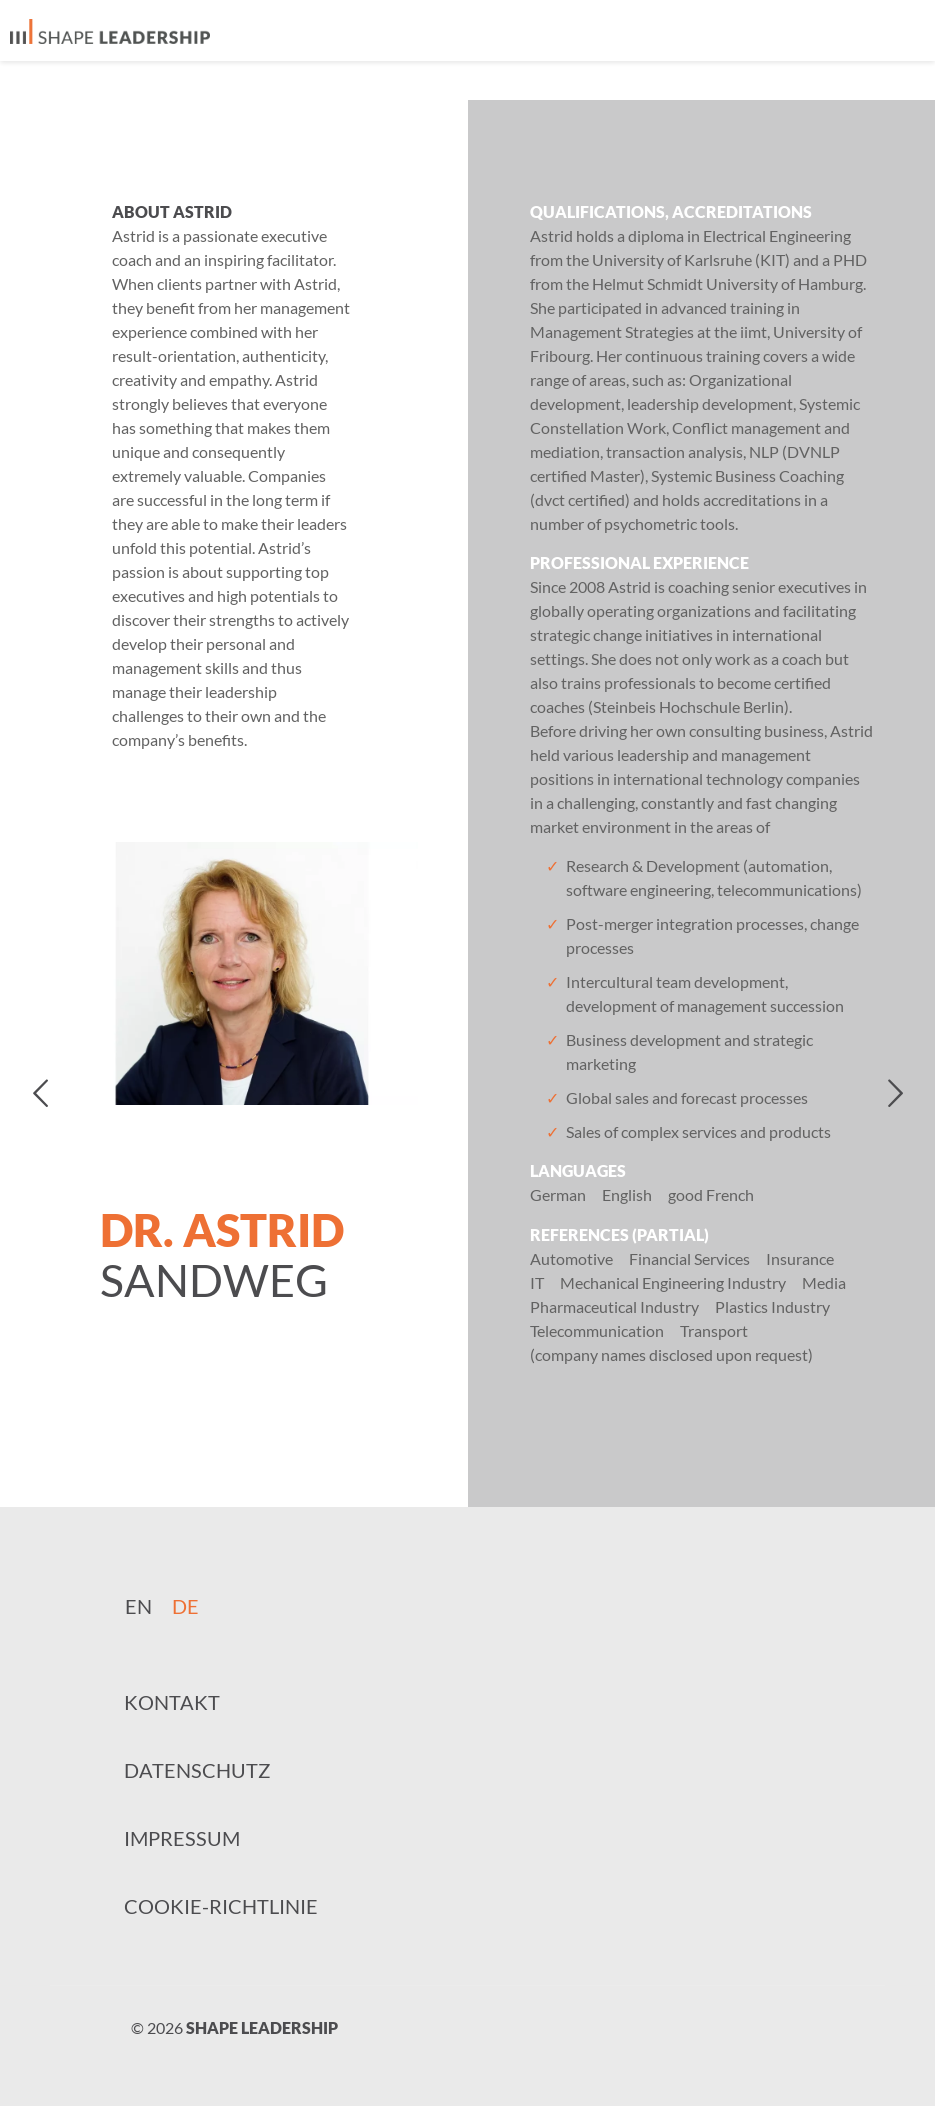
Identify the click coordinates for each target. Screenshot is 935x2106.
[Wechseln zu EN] (138, 1605)
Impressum (182, 1838)
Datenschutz (197, 1770)
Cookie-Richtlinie (221, 1906)
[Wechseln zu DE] (185, 1605)
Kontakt (172, 1702)
